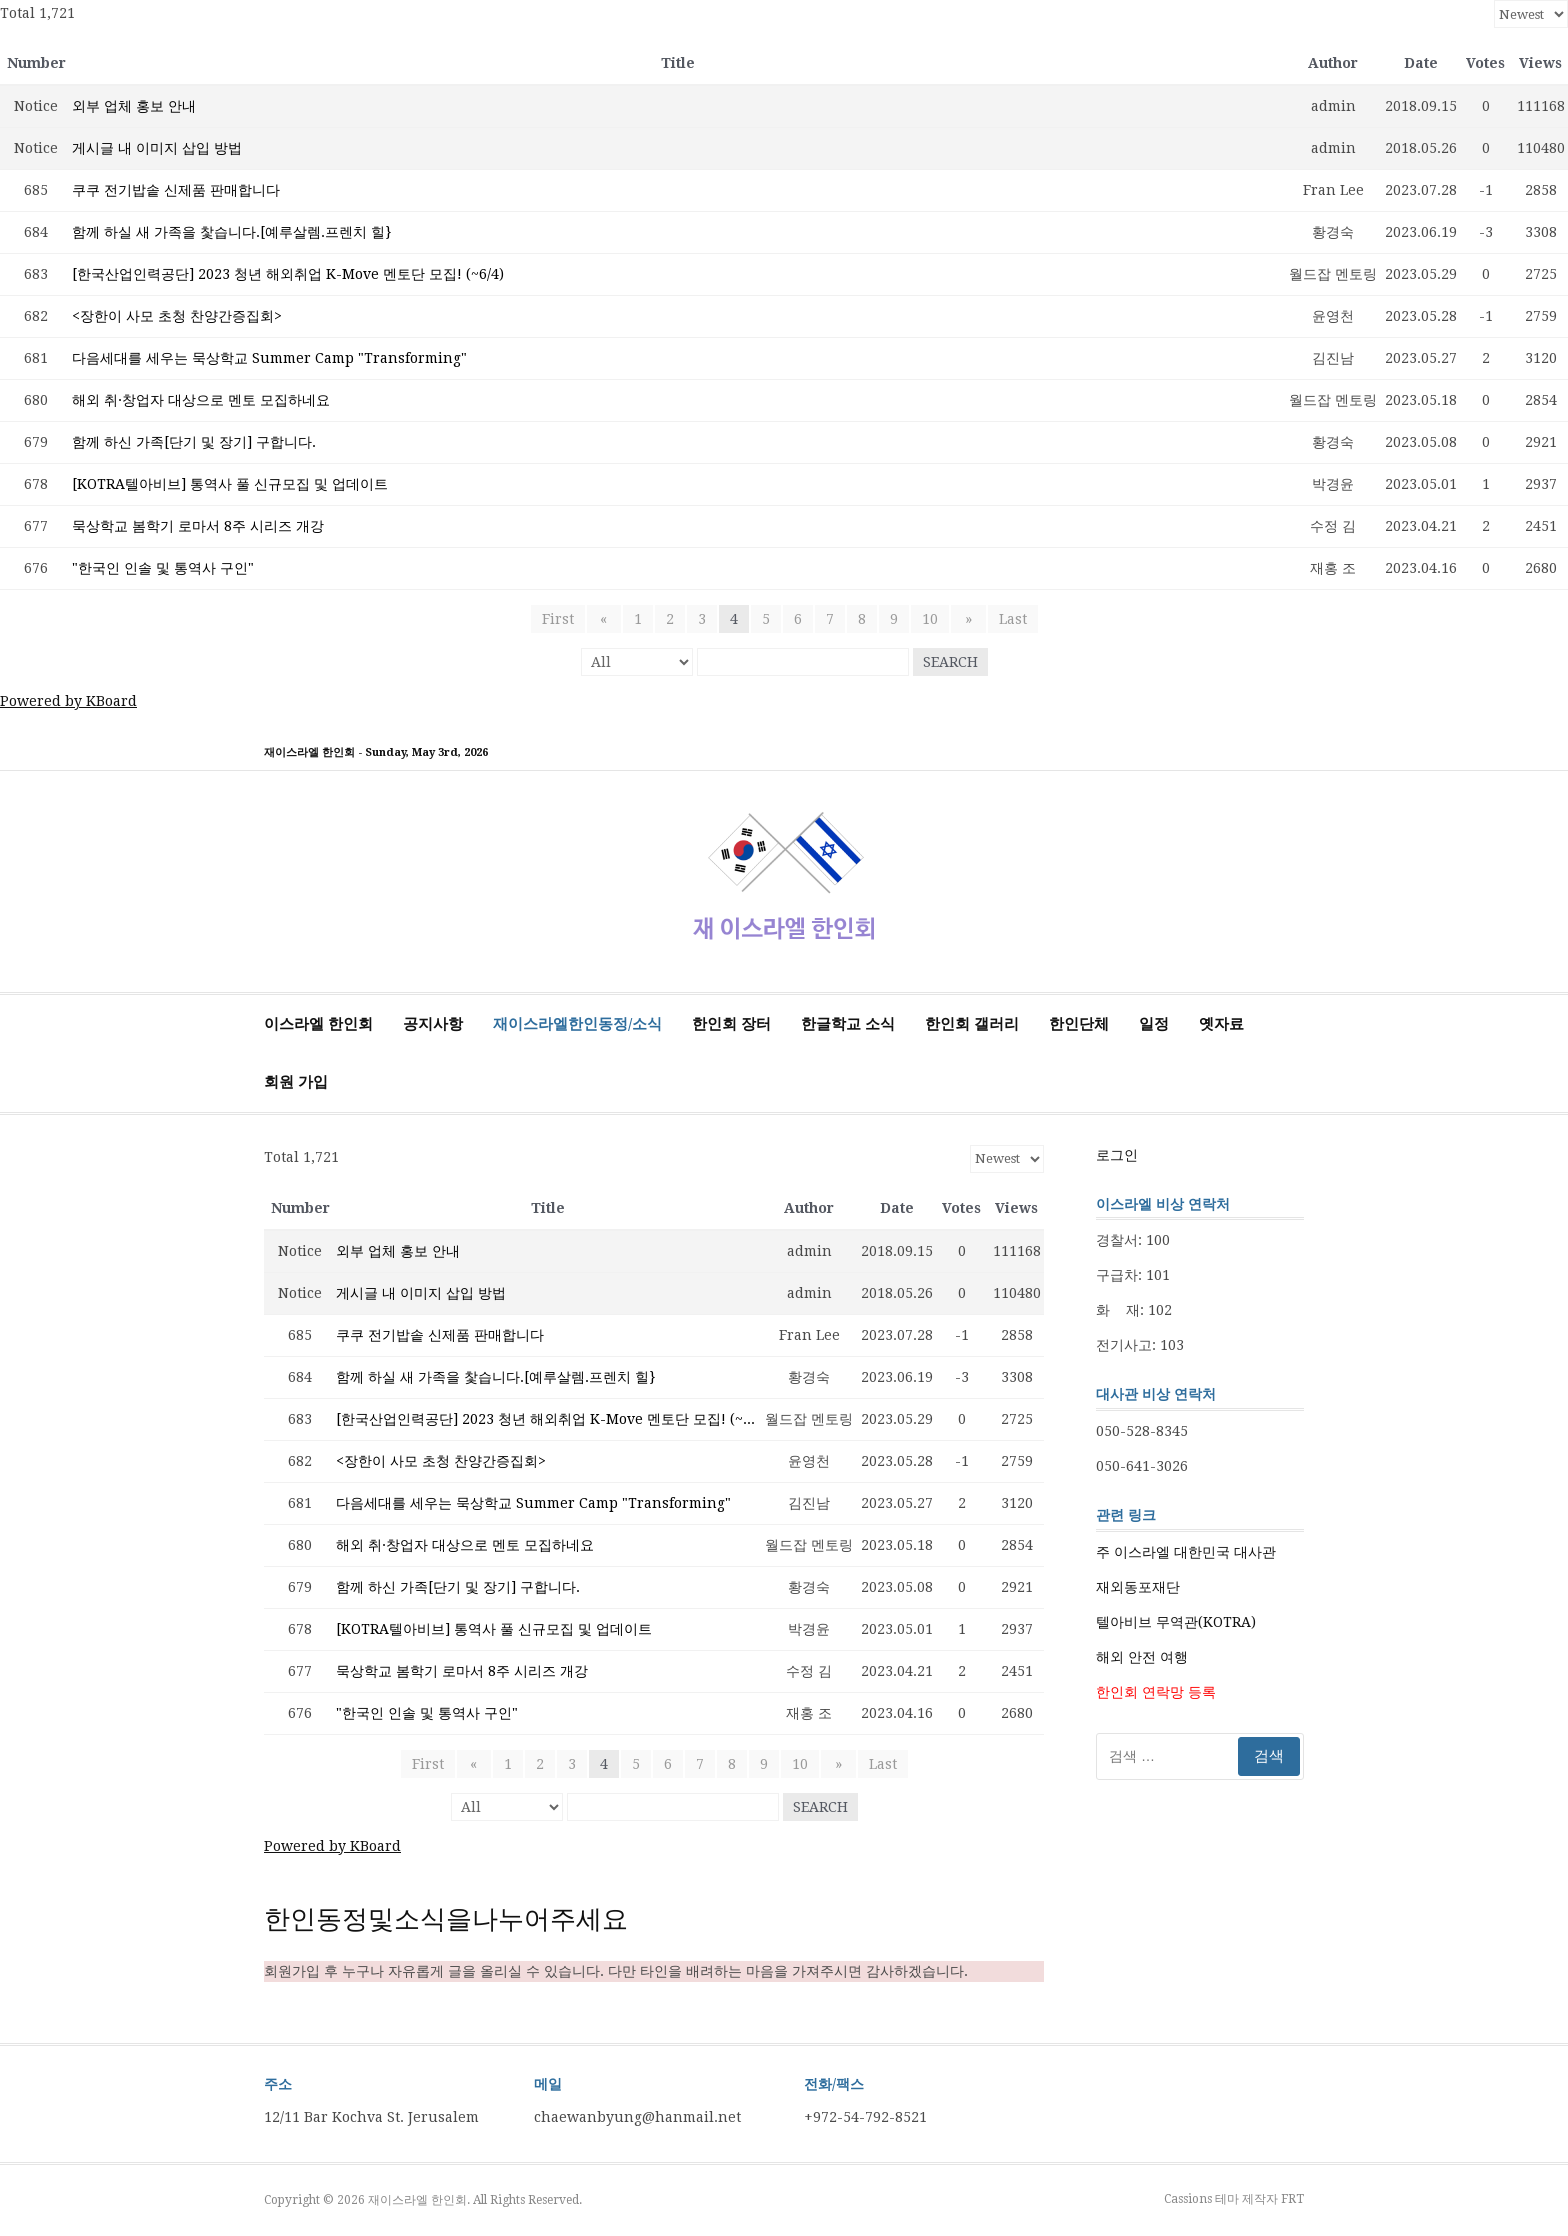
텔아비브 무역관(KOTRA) (1176, 1622)
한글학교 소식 (848, 1024)
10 (930, 619)
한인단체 (1079, 1024)
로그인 (1117, 1155)
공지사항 (433, 1024)
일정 (1154, 1024)
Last (1007, 619)
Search (950, 662)
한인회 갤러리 (972, 1024)
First (563, 619)
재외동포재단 (1138, 1587)
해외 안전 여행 (1142, 1657)
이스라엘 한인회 (318, 1024)
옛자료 (1221, 1024)
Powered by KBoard (68, 701)
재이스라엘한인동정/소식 (577, 1024)
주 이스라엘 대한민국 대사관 (1186, 1552)
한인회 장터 (731, 1024)
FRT (1292, 2199)
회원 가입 (296, 1082)
